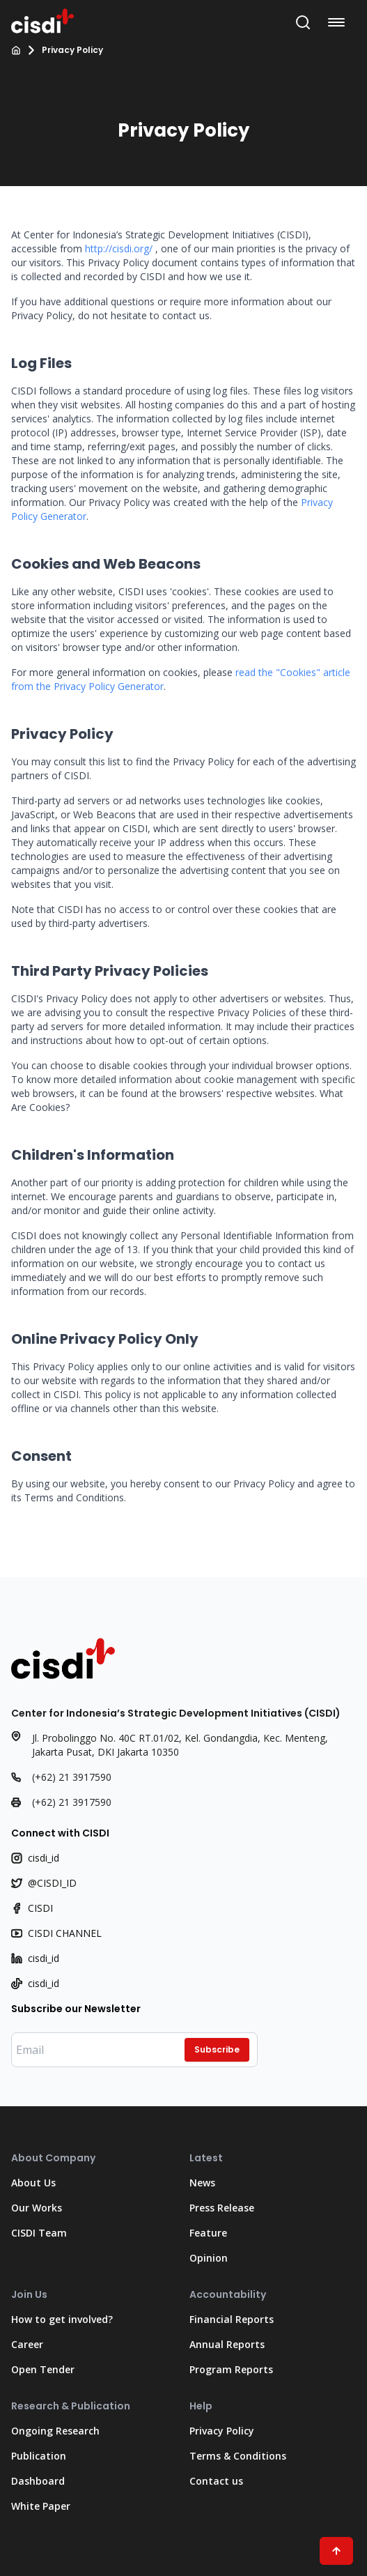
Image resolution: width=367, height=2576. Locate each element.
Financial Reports (231, 2319)
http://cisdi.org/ (119, 248)
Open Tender (43, 2369)
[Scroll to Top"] (336, 2551)
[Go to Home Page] (42, 19)
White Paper (40, 2506)
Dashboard (38, 2480)
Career (27, 2344)
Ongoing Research (55, 2430)
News (202, 2182)
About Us (33, 2182)
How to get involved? (62, 2319)
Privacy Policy (221, 2430)
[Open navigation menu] (339, 22)
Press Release (221, 2207)
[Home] (16, 50)
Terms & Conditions (237, 2455)
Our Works (36, 2207)
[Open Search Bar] (303, 22)
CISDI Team (39, 2232)
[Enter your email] (134, 2049)
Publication (38, 2455)
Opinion (208, 2257)
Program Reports (231, 2369)
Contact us (216, 2480)
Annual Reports (227, 2344)
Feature (208, 2232)
